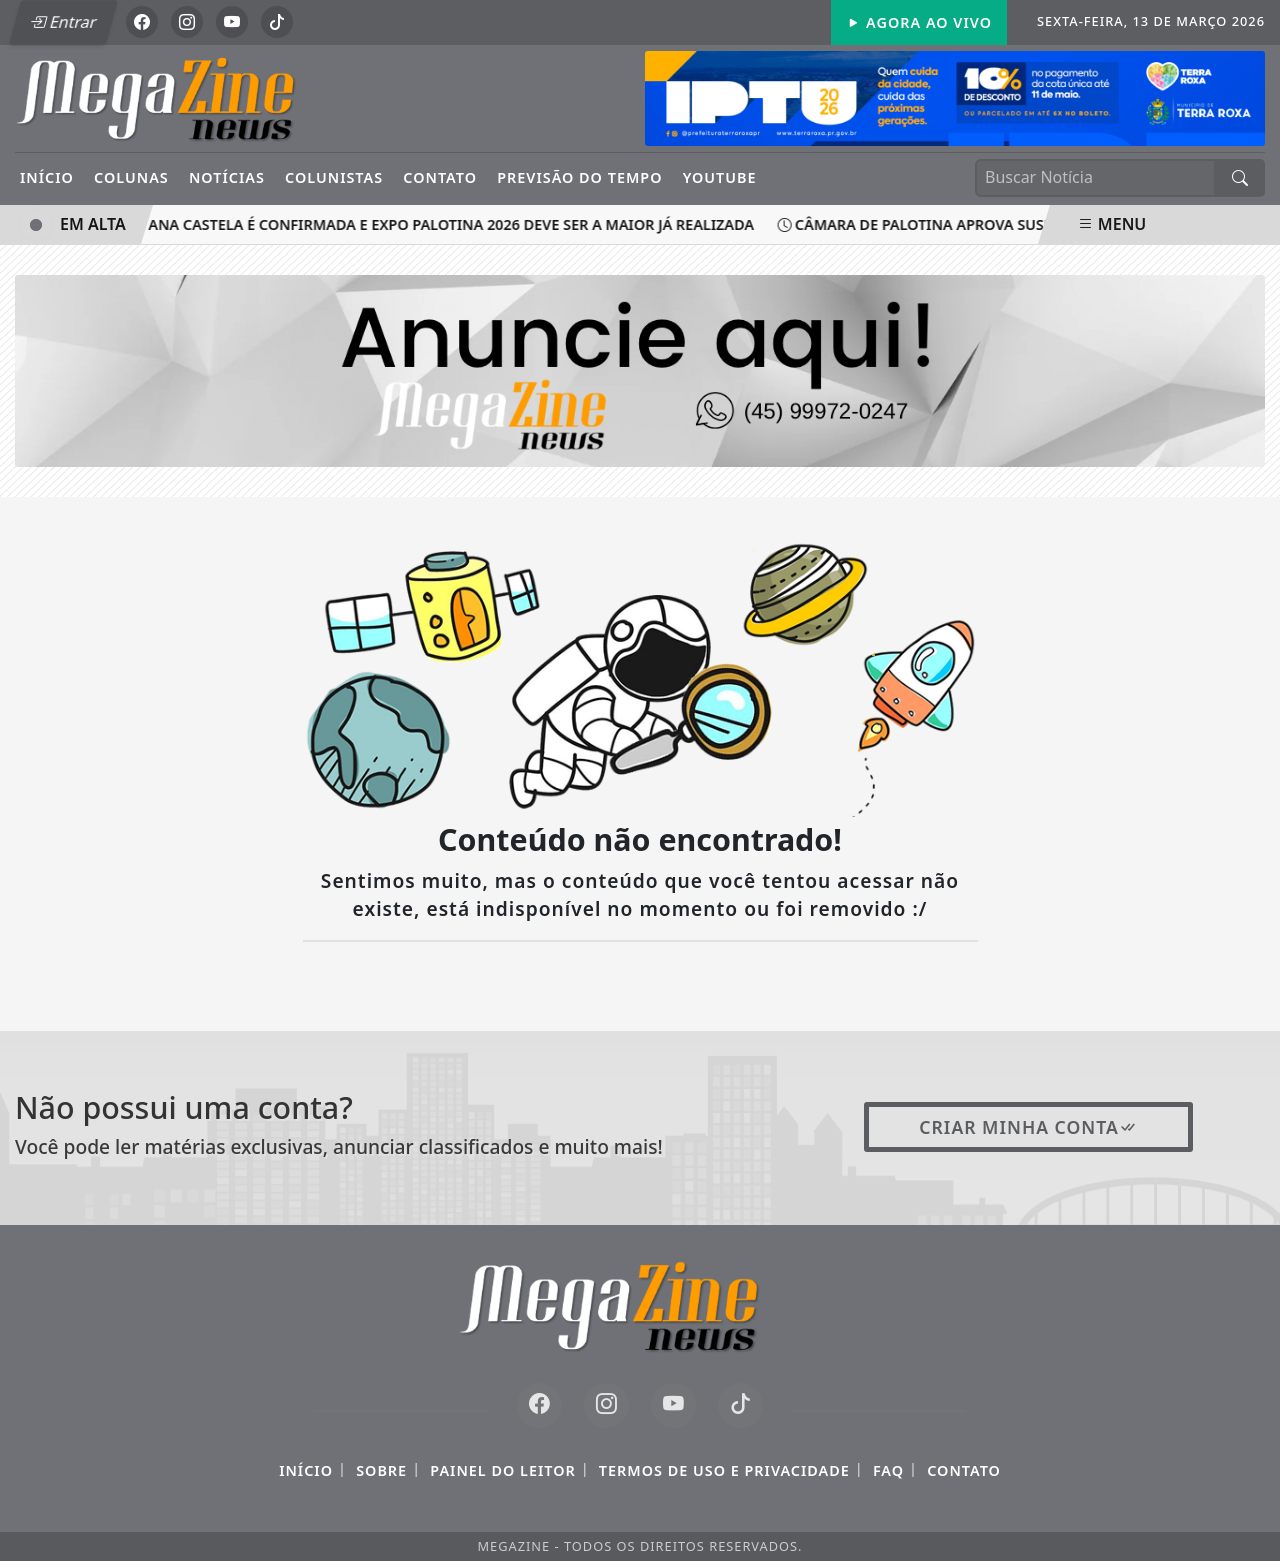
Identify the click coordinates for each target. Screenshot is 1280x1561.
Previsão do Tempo (579, 177)
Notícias (227, 177)
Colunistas (334, 177)
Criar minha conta (1028, 1127)
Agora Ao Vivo (919, 22)
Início (47, 177)
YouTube (720, 177)
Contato (440, 177)
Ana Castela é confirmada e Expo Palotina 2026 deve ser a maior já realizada (445, 224)
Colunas (131, 177)
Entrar (63, 22)
